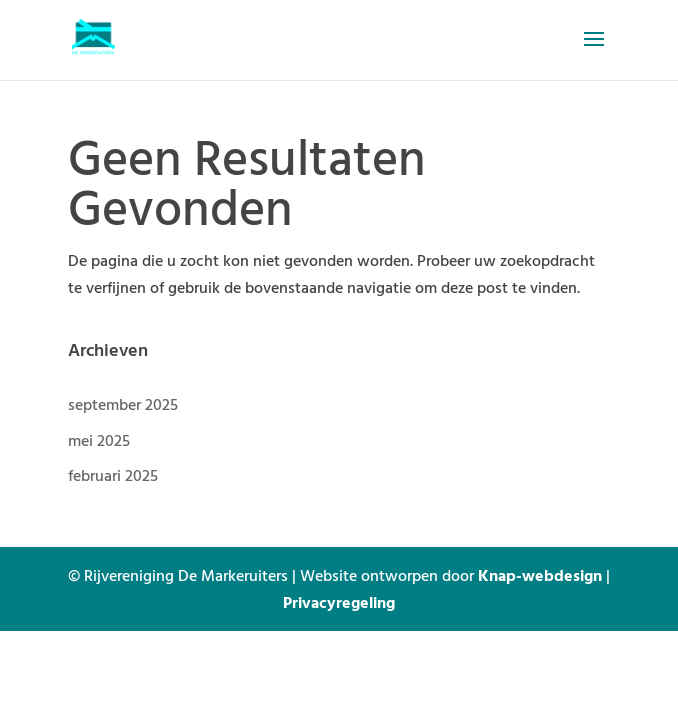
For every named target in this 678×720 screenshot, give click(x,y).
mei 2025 (99, 440)
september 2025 (123, 404)
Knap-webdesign (540, 575)
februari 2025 (113, 475)
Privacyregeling (339, 602)
